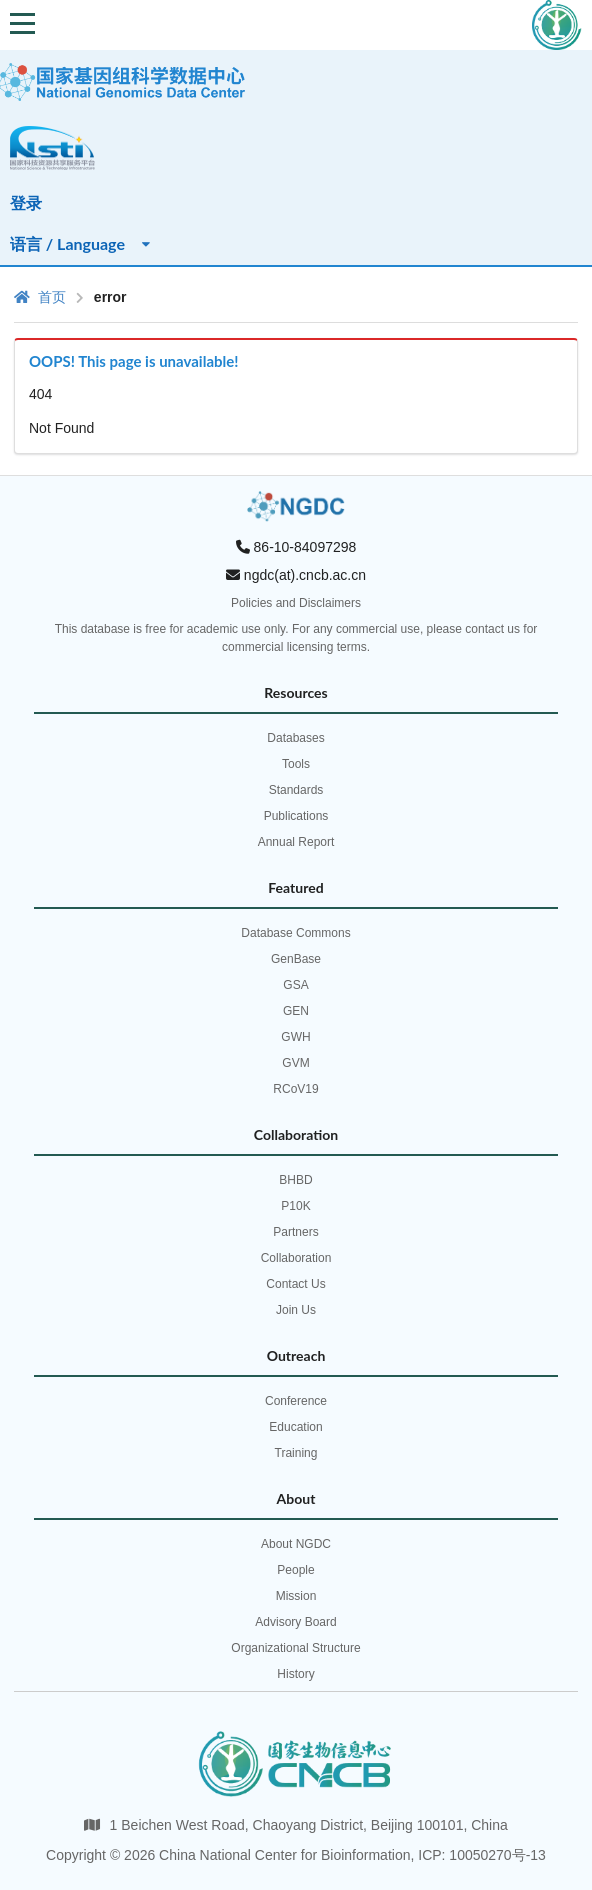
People (295, 1570)
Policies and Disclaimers (296, 603)
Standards (296, 790)
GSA (295, 985)
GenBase (296, 959)
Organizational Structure (295, 1648)
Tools (296, 764)
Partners (295, 1232)
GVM (295, 1063)
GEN (296, 1011)
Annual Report (296, 842)
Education (295, 1427)
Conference (296, 1401)
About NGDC (296, 1544)
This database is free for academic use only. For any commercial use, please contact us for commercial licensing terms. (296, 638)
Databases (295, 738)
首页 (40, 297)
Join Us (296, 1310)
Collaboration (296, 1258)
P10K (295, 1206)
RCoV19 (295, 1089)
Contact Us (295, 1284)
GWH (295, 1037)
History (295, 1674)
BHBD (295, 1180)
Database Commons (295, 933)
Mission (296, 1596)
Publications (296, 816)
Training (296, 1453)
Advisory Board (295, 1622)
